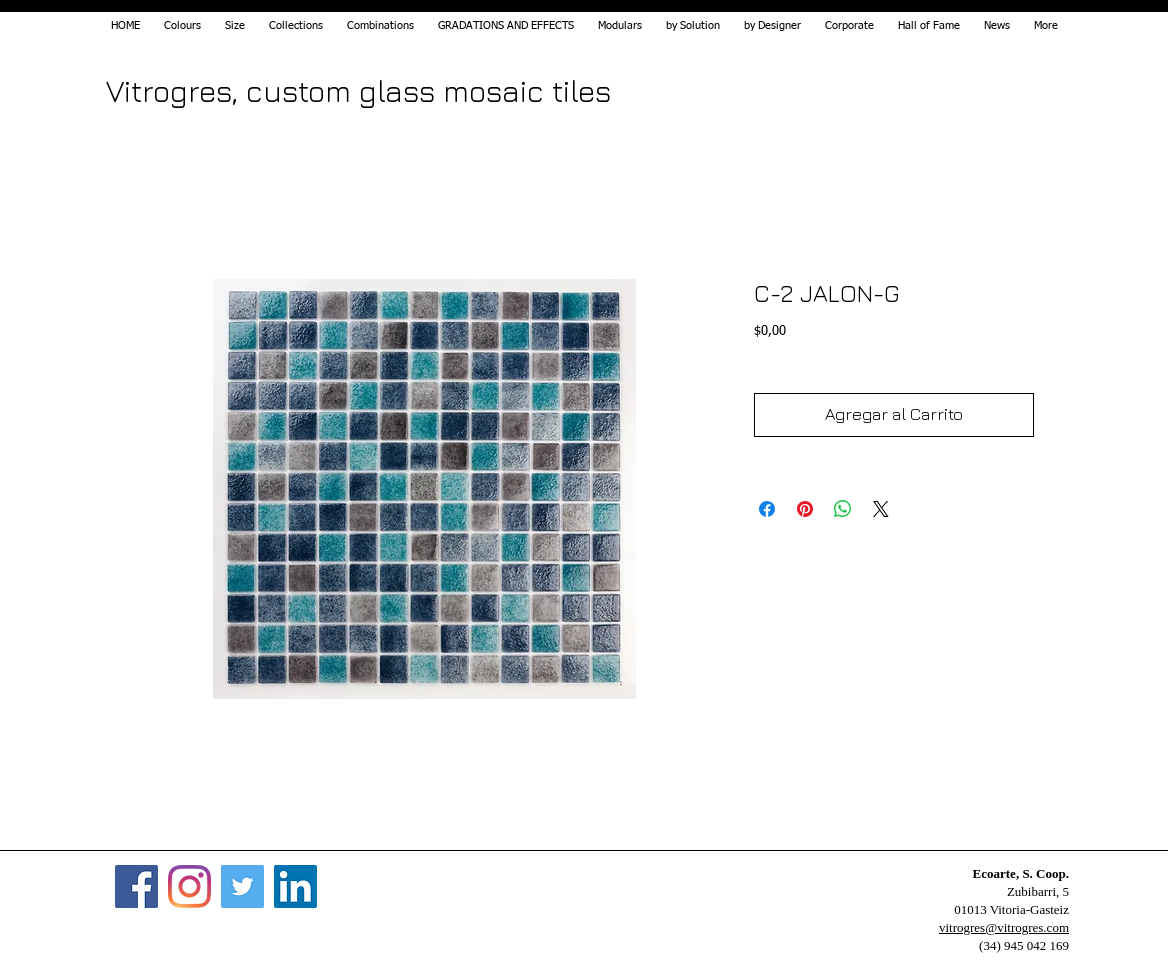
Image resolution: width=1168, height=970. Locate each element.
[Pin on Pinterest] (805, 509)
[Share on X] (881, 509)
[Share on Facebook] (767, 509)
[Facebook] (136, 886)
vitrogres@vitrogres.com (1004, 927)
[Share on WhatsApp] (843, 509)
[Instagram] (189, 886)
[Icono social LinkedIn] (295, 886)
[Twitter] (242, 886)
